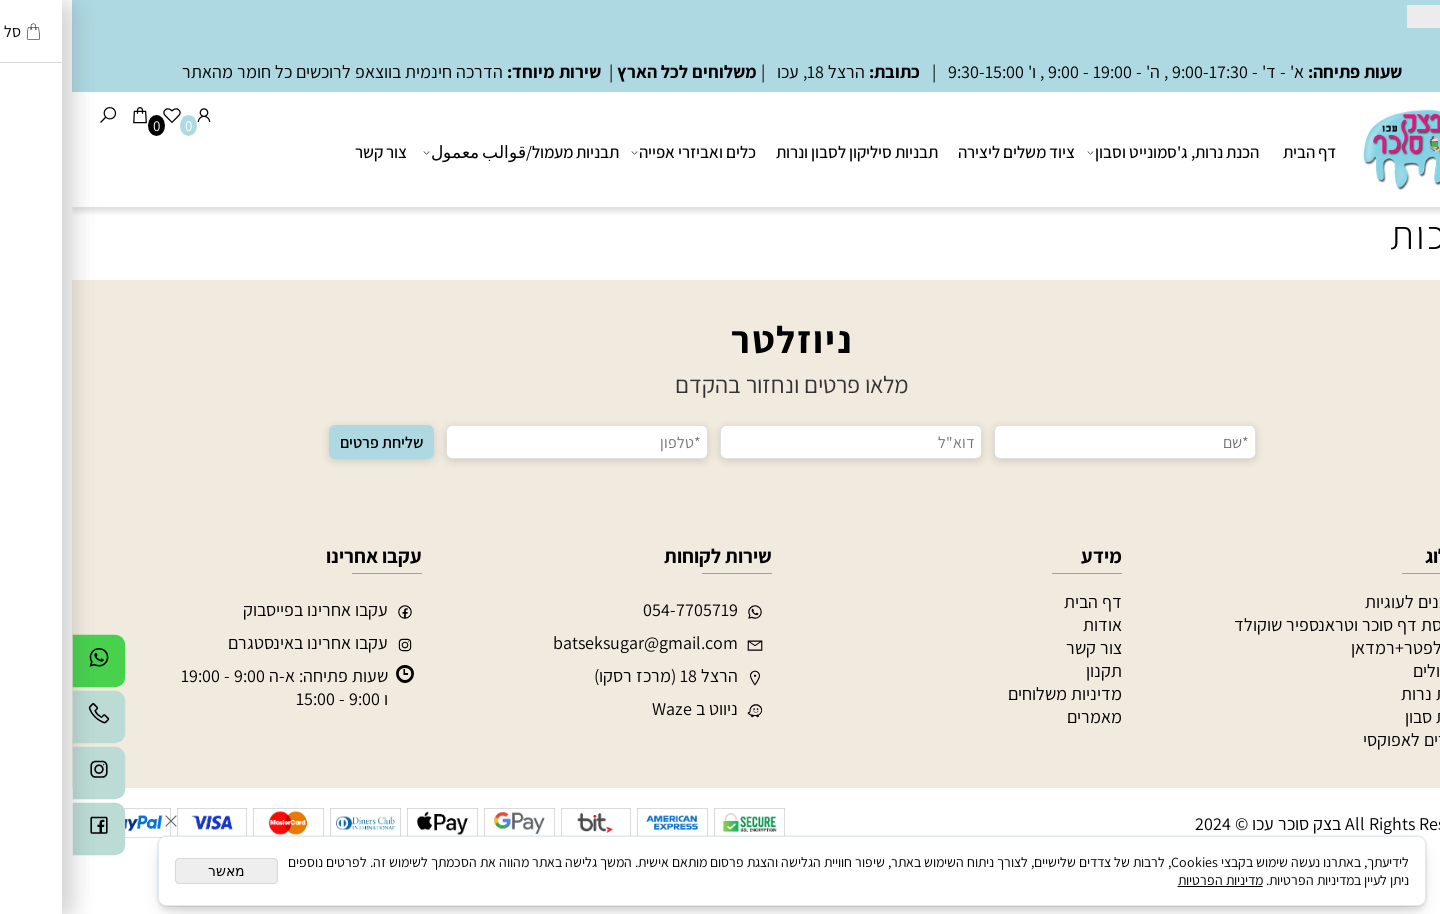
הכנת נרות (1364, 693)
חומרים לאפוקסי (1345, 739)
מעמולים (1370, 670)
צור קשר (309, 152)
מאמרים (1022, 716)
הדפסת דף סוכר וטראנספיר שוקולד (1281, 624)
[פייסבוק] (27, 834)
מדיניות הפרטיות (1148, 880)
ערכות (1369, 234)
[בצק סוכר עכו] (1348, 147)
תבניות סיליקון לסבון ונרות (785, 152)
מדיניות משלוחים (993, 693)
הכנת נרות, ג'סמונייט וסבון (1103, 152)
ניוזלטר (720, 339)
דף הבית (1237, 152)
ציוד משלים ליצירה (944, 152)
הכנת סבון (1366, 716)
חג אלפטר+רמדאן (1339, 647)
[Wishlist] (100, 115)
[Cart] (68, 115)
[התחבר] (132, 115)
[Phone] (27, 722)
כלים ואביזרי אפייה (623, 152)
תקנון (1032, 670)
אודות (1030, 624)
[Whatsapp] (27, 666)
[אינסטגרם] (27, 778)
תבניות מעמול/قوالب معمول (451, 152)
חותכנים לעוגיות (1346, 601)
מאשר (154, 871)
